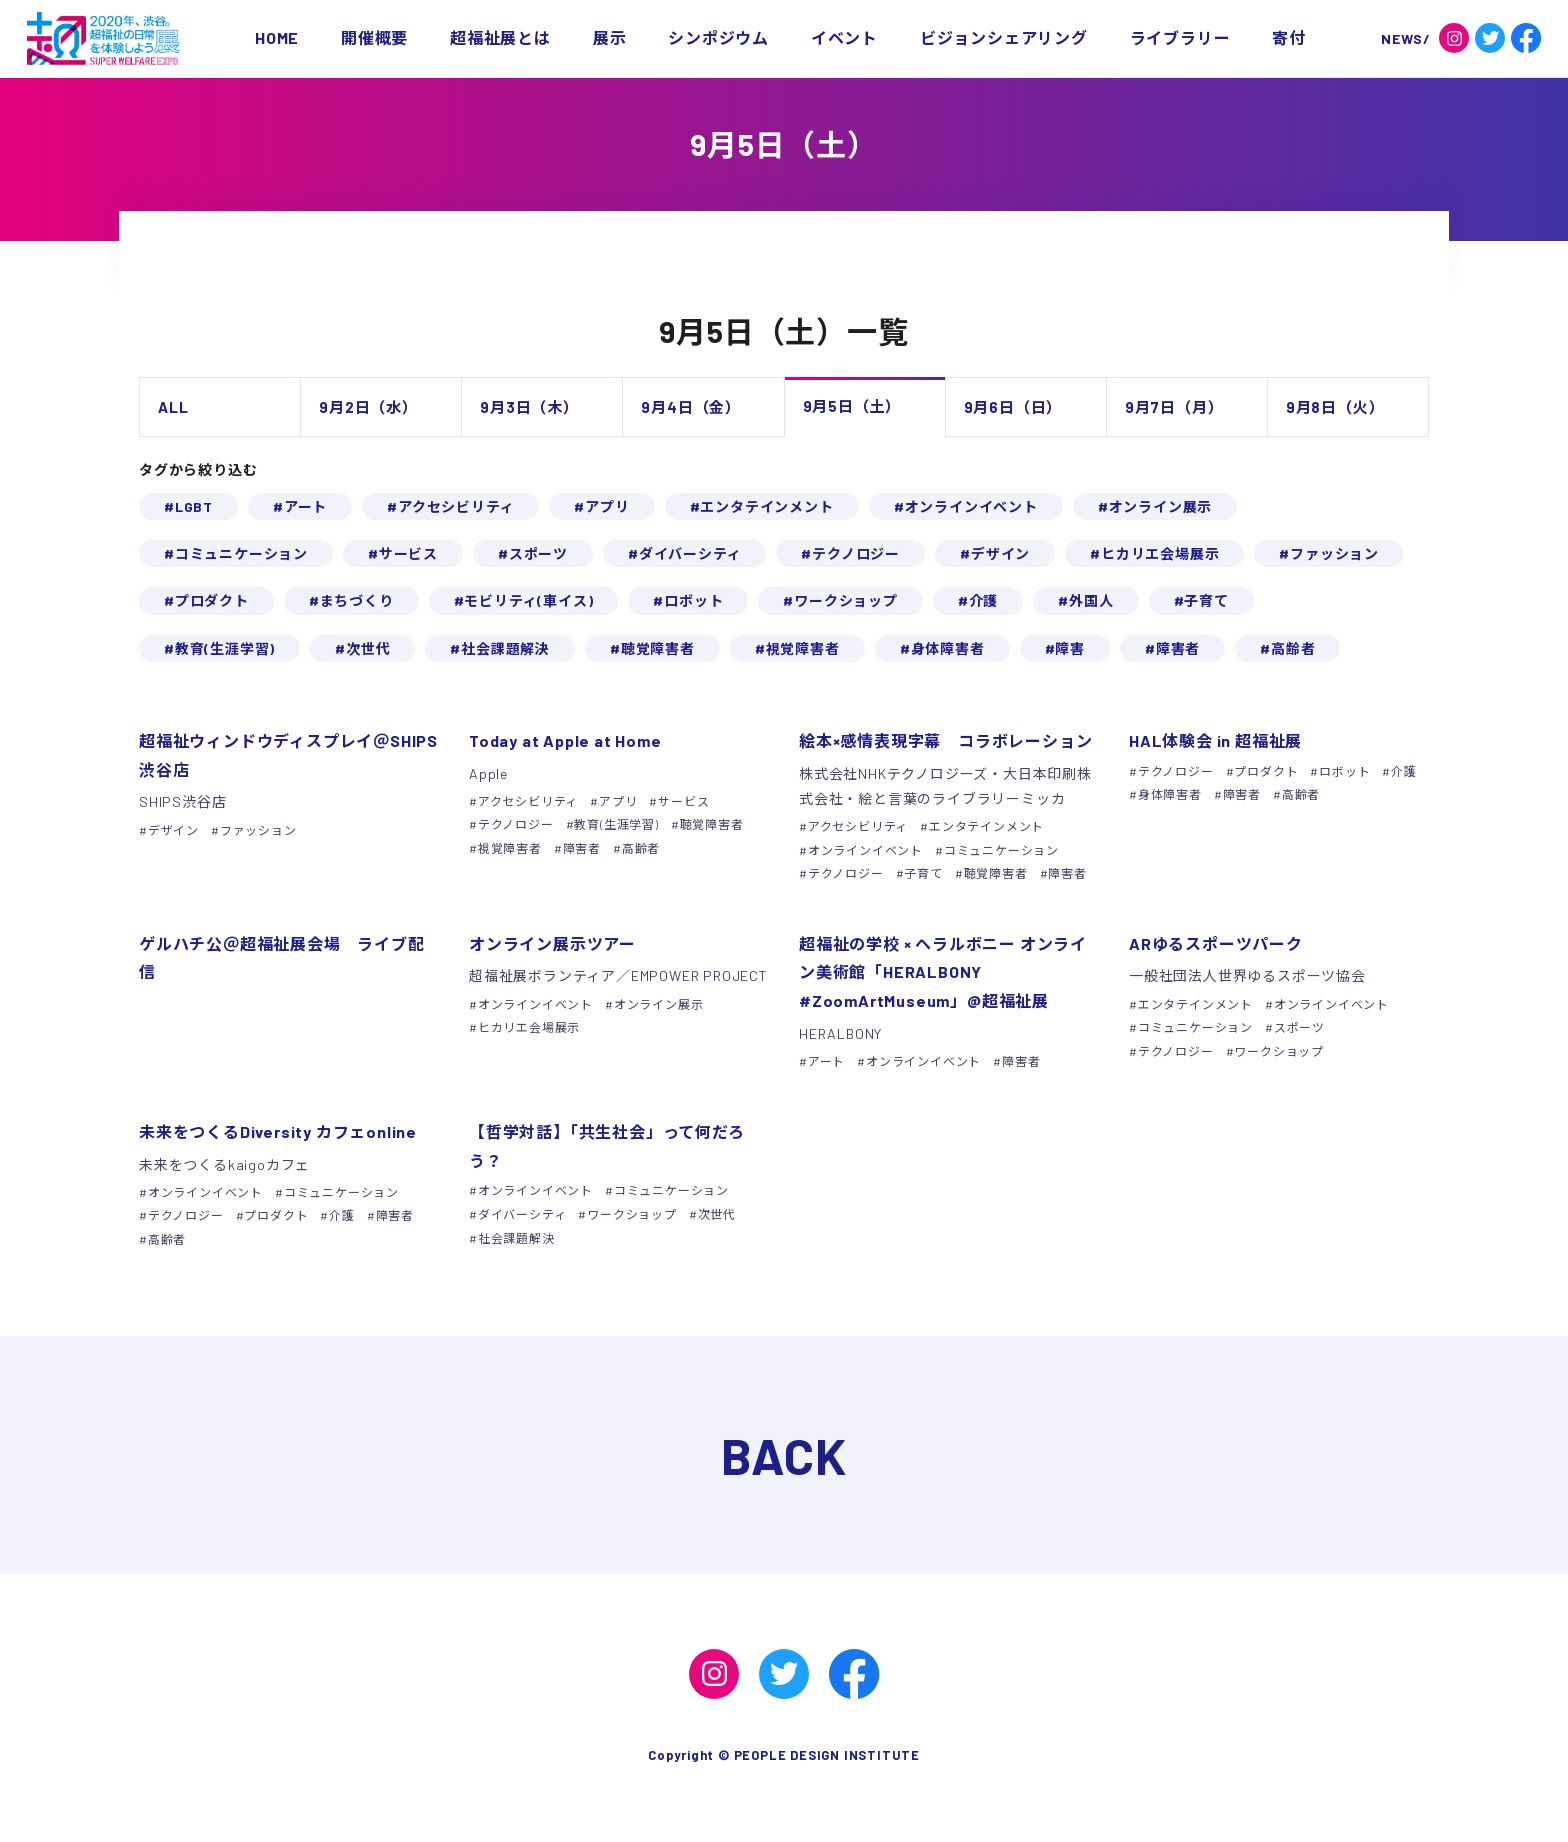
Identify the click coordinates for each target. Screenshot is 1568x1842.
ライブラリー (1180, 37)
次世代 (368, 648)
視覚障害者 (803, 648)
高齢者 (1293, 648)
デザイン (1000, 553)
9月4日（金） (691, 407)
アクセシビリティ (456, 506)
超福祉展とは (500, 37)
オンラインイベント (971, 506)
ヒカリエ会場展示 (1160, 553)
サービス (408, 553)
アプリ (607, 506)
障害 (1070, 648)
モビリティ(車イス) (528, 600)
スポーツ (538, 553)
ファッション (1334, 553)
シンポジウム (718, 37)
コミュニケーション (241, 553)
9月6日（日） (1013, 407)
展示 (610, 37)
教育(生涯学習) (225, 648)
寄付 (1289, 37)
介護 (984, 600)
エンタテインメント (766, 506)
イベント (844, 37)
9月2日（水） (368, 407)
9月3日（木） (529, 407)
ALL (173, 407)
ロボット (693, 600)
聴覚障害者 (658, 648)
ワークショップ (846, 600)
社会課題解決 (505, 648)
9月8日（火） (1335, 407)
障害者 (1178, 648)
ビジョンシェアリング (1004, 37)
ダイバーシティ (690, 553)
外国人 (1091, 600)
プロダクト (212, 600)
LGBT (194, 506)
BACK (784, 1455)
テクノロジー (856, 553)
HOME (277, 37)
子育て (1206, 600)
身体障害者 (948, 648)
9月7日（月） (1174, 407)
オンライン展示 (1161, 506)
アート (305, 506)
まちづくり (357, 600)
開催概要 (374, 37)
